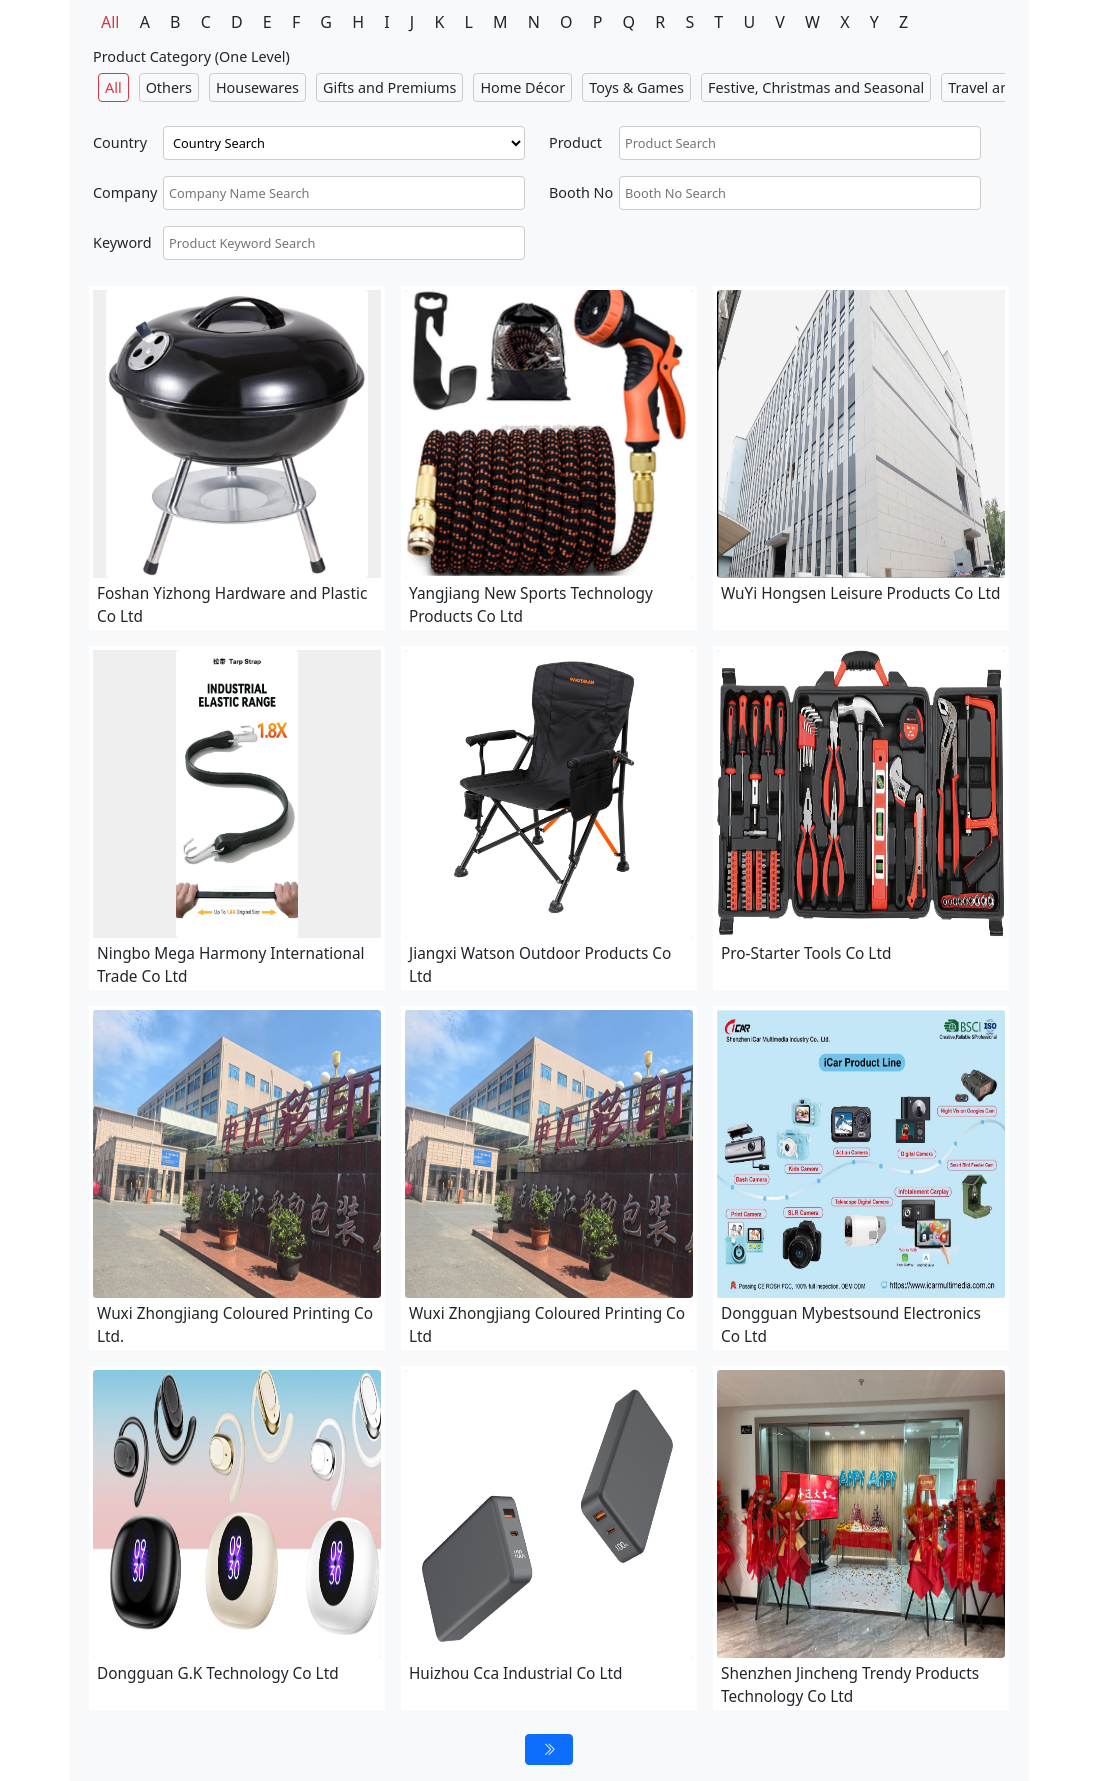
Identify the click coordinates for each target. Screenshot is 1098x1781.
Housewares (257, 87)
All (110, 22)
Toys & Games (636, 87)
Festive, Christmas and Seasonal (816, 87)
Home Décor (522, 87)
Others (169, 87)
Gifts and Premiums (389, 87)
